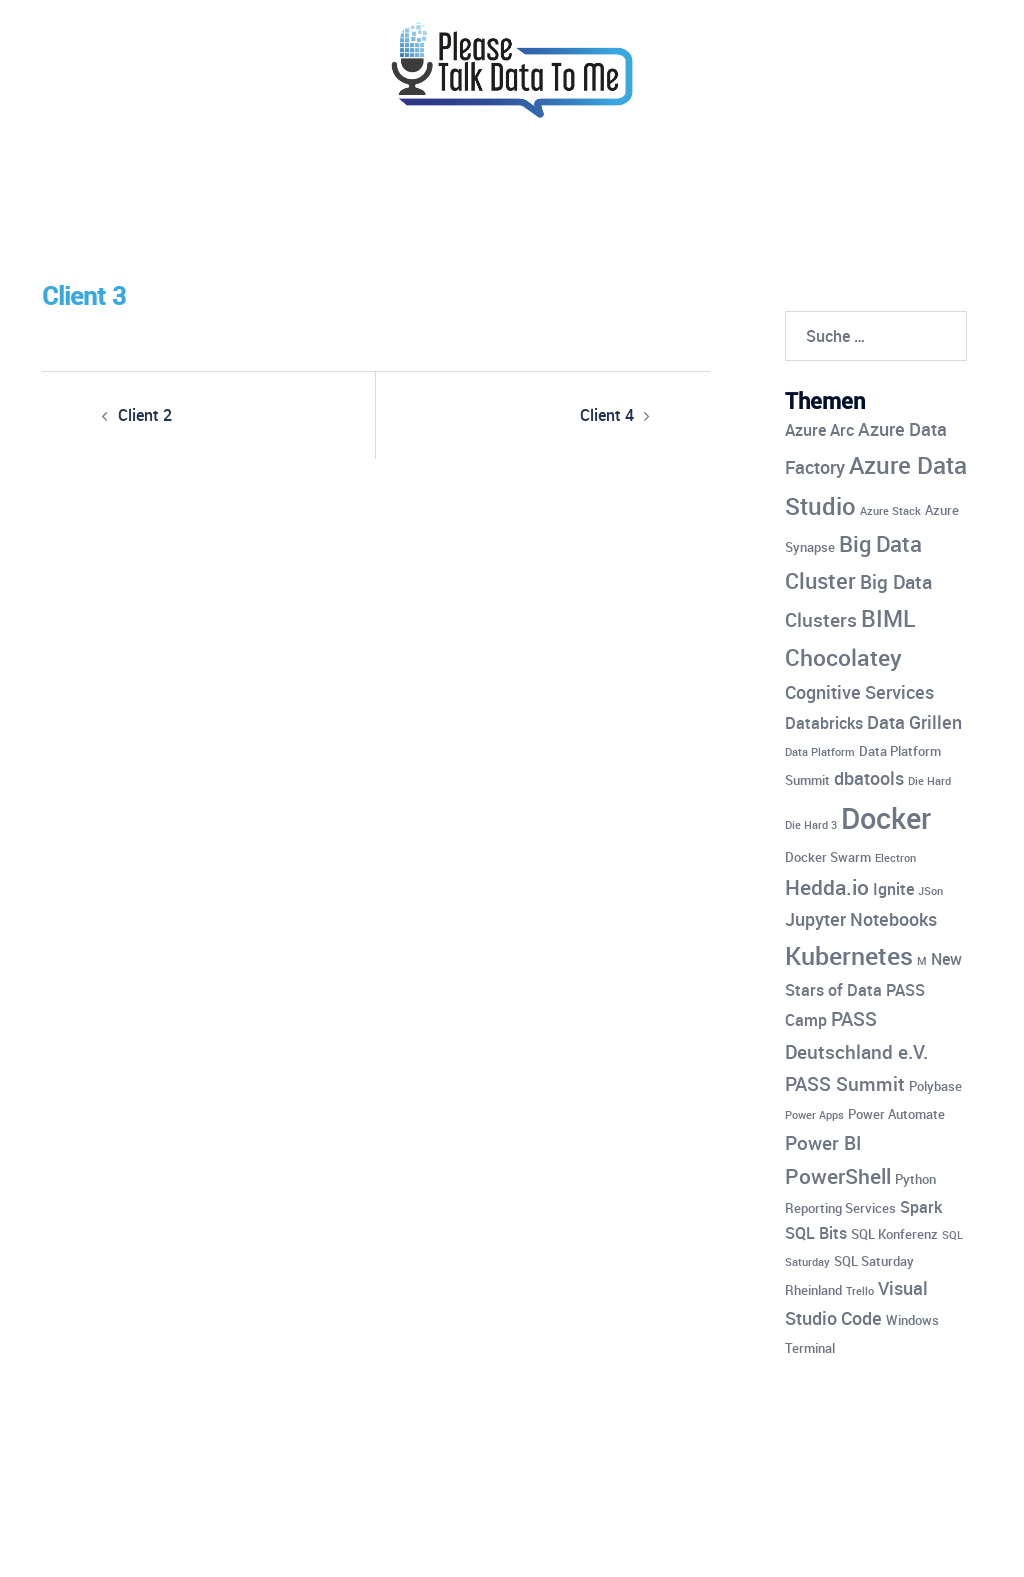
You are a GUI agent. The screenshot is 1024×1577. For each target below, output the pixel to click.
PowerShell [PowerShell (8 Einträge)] (838, 1176)
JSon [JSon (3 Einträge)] (930, 891)
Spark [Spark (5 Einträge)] (921, 1207)
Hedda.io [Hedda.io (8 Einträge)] (827, 887)
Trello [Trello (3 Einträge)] (860, 1291)
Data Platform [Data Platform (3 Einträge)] (820, 752)
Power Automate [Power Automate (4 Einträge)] (896, 1114)
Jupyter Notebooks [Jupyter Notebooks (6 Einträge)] (861, 919)
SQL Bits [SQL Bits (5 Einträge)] (816, 1233)
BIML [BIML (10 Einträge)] (888, 618)
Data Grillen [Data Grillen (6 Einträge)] (914, 722)
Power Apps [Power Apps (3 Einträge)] (814, 1115)
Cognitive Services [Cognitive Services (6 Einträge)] (859, 692)
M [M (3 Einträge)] (922, 961)
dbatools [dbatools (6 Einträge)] (869, 778)
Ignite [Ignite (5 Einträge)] (893, 889)
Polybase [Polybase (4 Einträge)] (935, 1086)
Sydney (453, 1544)
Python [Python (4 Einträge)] (915, 1179)
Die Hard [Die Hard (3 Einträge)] (929, 781)
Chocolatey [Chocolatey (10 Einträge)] (843, 657)
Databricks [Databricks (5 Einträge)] (824, 723)
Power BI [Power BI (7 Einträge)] (823, 1143)
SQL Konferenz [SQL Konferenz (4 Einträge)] (894, 1234)
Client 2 (145, 415)
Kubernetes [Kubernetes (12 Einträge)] (849, 955)
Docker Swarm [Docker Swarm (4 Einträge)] (828, 857)
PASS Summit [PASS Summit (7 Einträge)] (845, 1084)
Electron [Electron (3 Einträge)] (895, 858)
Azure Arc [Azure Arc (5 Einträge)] (819, 430)
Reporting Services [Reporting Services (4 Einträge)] (840, 1208)
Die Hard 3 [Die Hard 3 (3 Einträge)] (811, 825)
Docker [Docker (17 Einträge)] (886, 818)
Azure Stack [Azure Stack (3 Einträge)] (890, 511)
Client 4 (607, 415)
